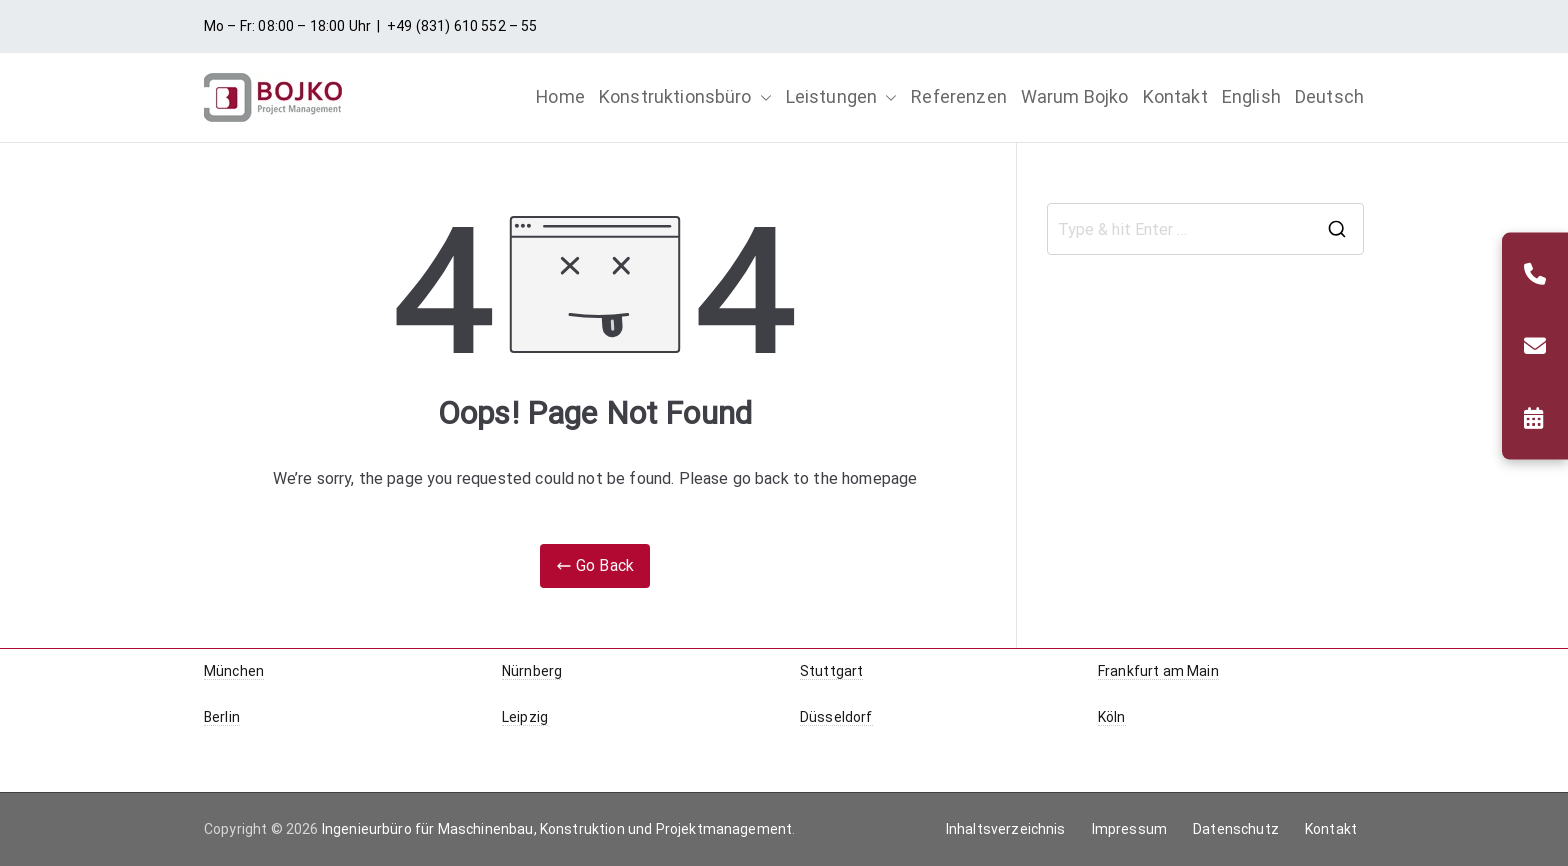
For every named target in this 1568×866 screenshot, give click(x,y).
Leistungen (842, 97)
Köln (1112, 717)
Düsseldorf (836, 717)
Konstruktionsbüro (685, 97)
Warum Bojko (1075, 96)
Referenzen (959, 96)
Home (560, 96)
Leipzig (525, 717)
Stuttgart (831, 671)
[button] (762, 97)
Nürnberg (532, 671)
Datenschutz (1236, 829)
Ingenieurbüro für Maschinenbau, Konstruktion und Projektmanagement (557, 829)
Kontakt (1175, 96)
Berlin (222, 717)
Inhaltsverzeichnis (1006, 829)
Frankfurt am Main (1158, 671)
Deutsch (1329, 96)
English (1251, 96)
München (234, 671)
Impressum (1129, 829)
